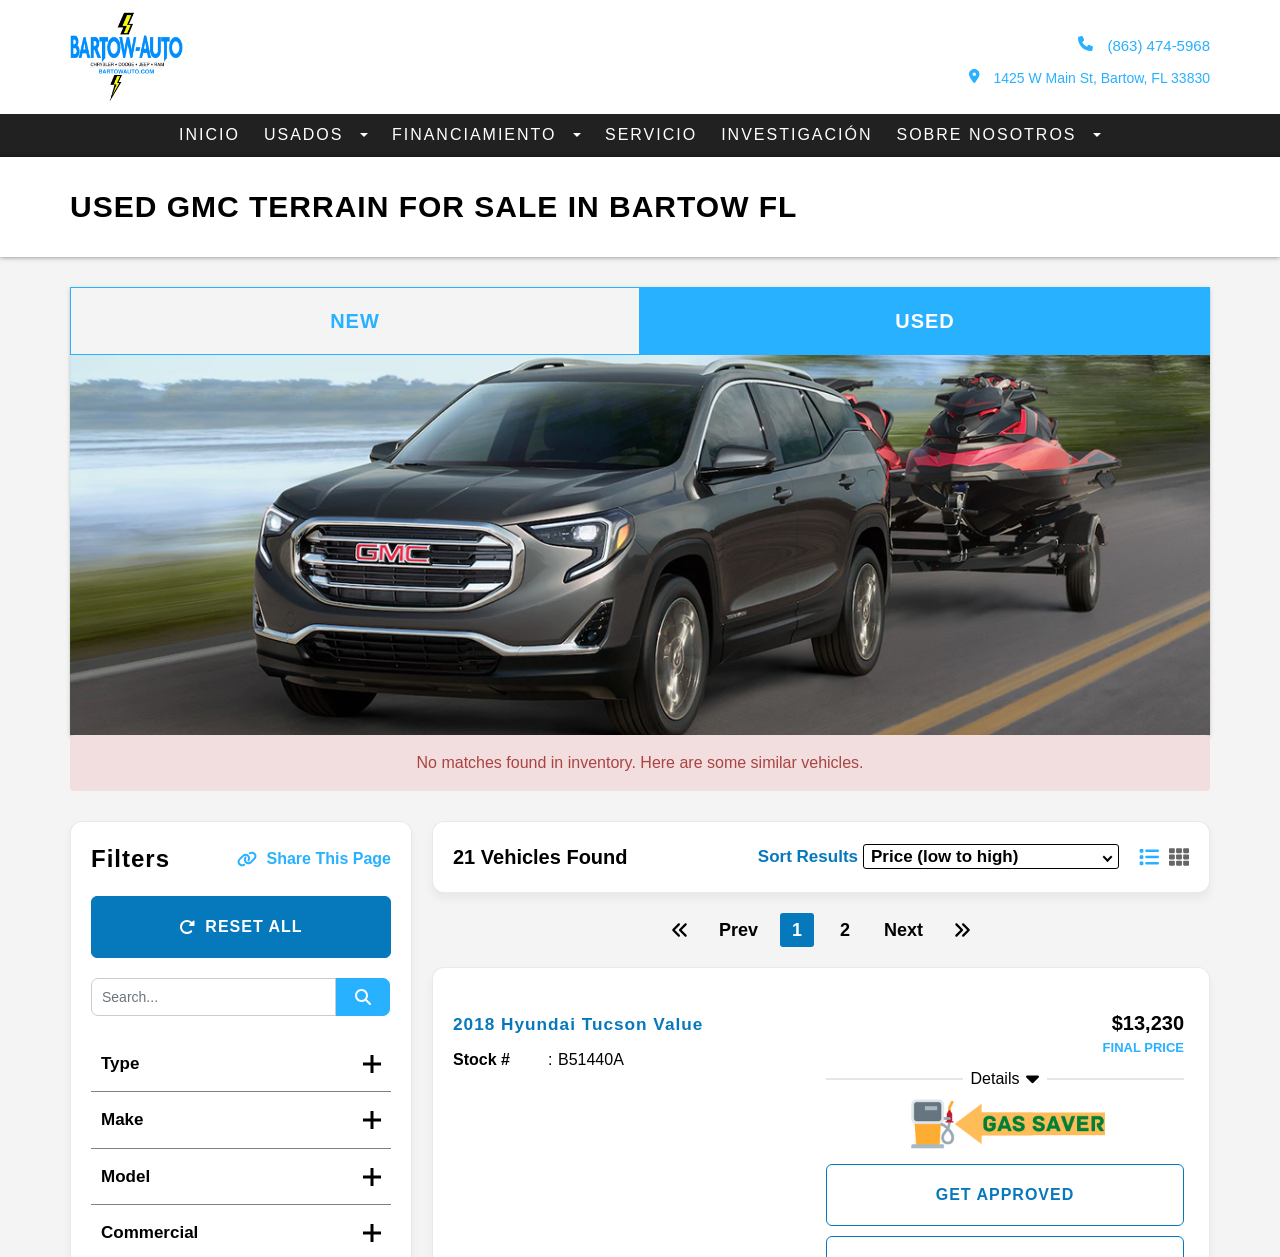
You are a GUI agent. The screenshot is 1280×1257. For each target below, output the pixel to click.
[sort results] (991, 856)
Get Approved (1005, 1149)
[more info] (821, 990)
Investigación (796, 134)
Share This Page (314, 858)
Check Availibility (1004, 1221)
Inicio (209, 134)
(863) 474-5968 (1144, 45)
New (355, 321)
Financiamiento (477, 134)
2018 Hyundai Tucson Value (596, 1023)
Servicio (651, 134)
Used (925, 321)
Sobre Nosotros (990, 134)
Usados (307, 134)
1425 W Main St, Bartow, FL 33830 (1089, 77)
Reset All (240, 926)
